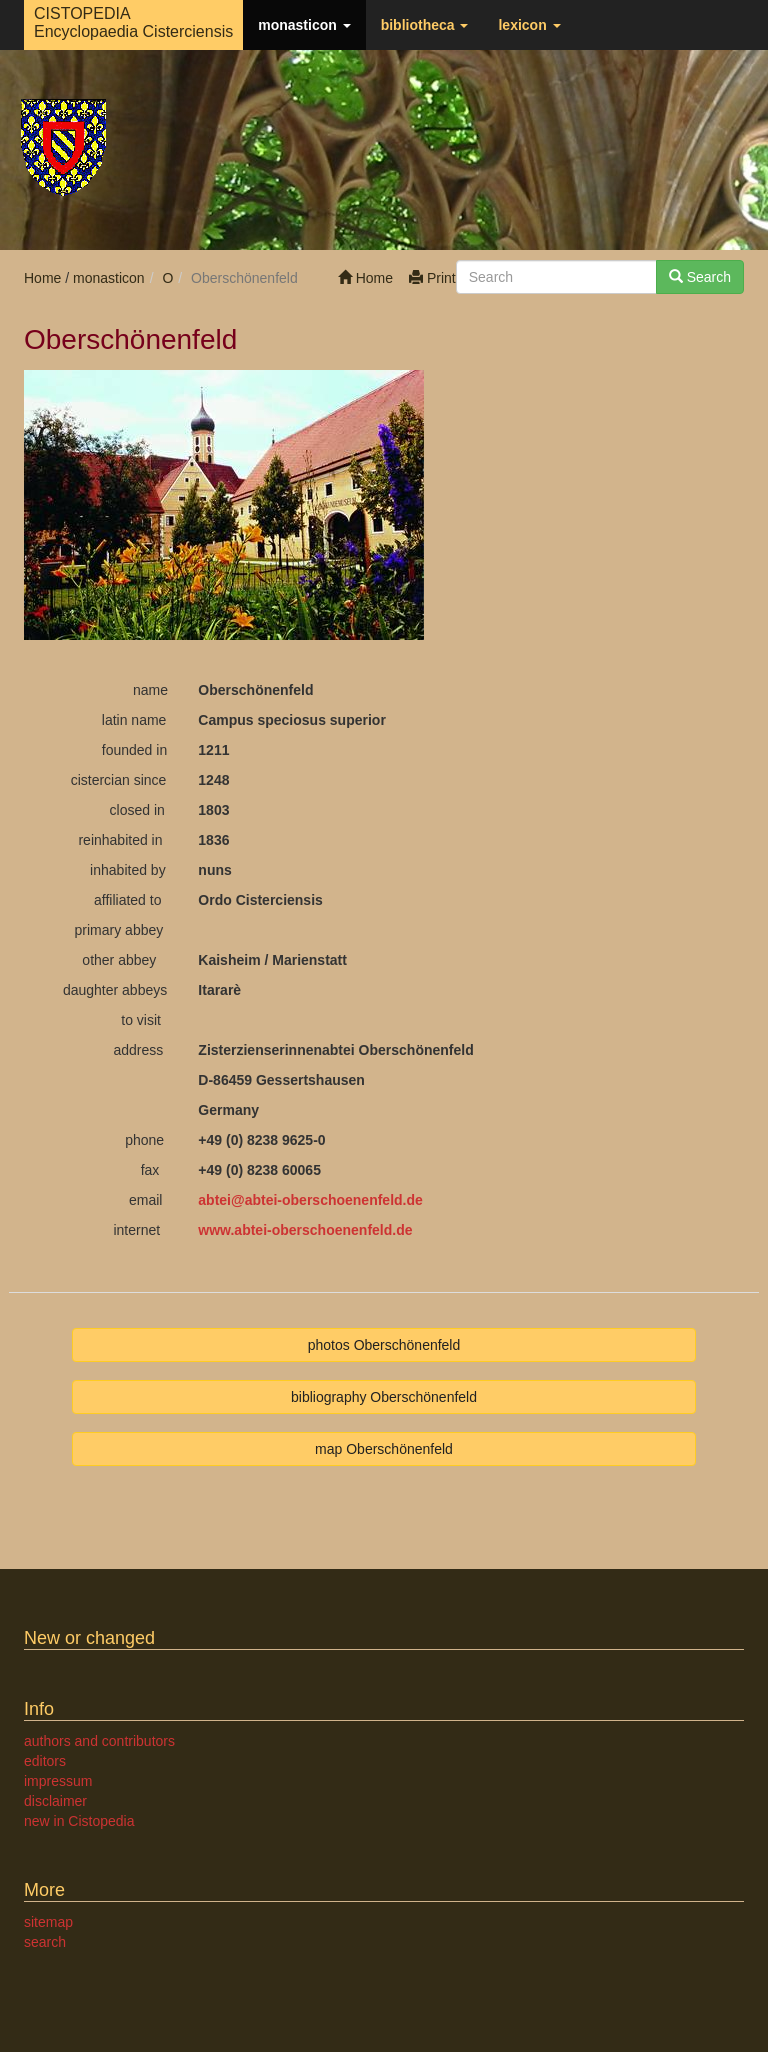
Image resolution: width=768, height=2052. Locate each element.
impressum (58, 1781)
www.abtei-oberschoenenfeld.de (305, 1230)
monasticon (304, 25)
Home (365, 278)
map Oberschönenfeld (384, 1449)
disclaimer (55, 1801)
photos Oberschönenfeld (384, 1345)
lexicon (529, 25)
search (45, 1942)
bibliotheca (425, 25)
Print (432, 278)
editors (45, 1761)
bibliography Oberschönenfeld (384, 1397)
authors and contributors (99, 1741)
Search (700, 277)
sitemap (48, 1922)
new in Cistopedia (79, 1821)
